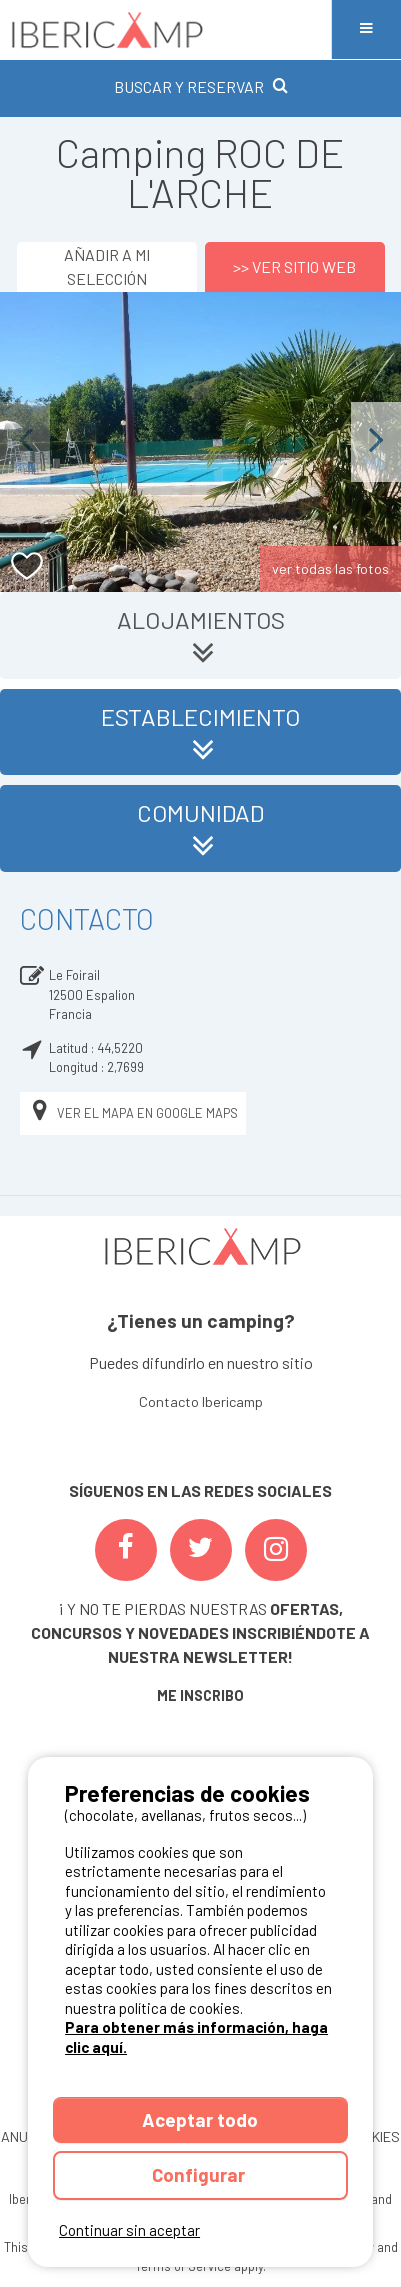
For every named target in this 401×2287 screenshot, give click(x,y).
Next (376, 441)
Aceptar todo (200, 2119)
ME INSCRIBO (200, 1695)
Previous (25, 441)
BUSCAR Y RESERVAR (201, 86)
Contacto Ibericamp (201, 1401)
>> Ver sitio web (294, 266)
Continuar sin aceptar (129, 2230)
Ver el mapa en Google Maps (133, 1113)
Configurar (200, 2174)
